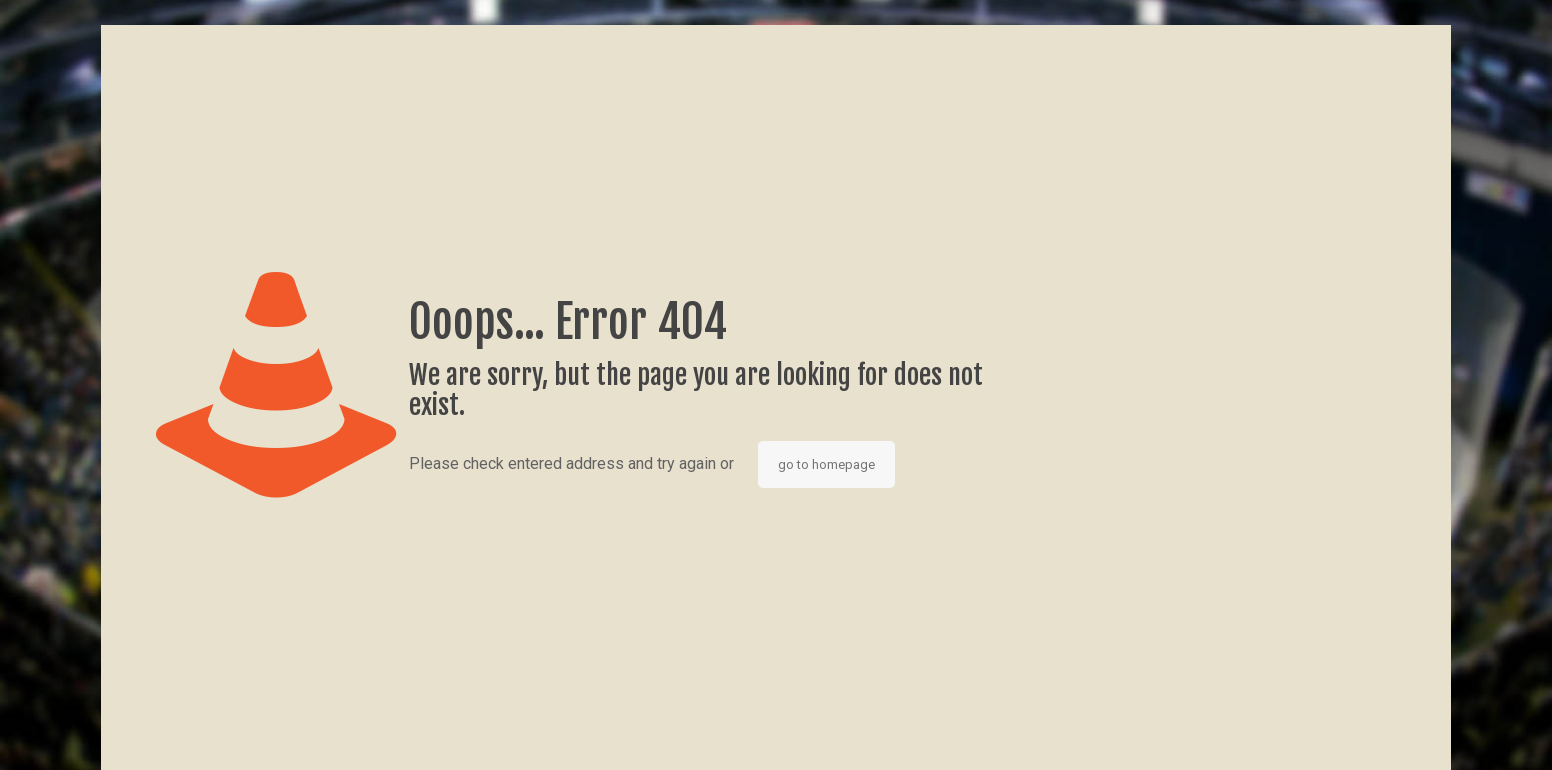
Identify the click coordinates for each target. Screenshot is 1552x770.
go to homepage (826, 464)
